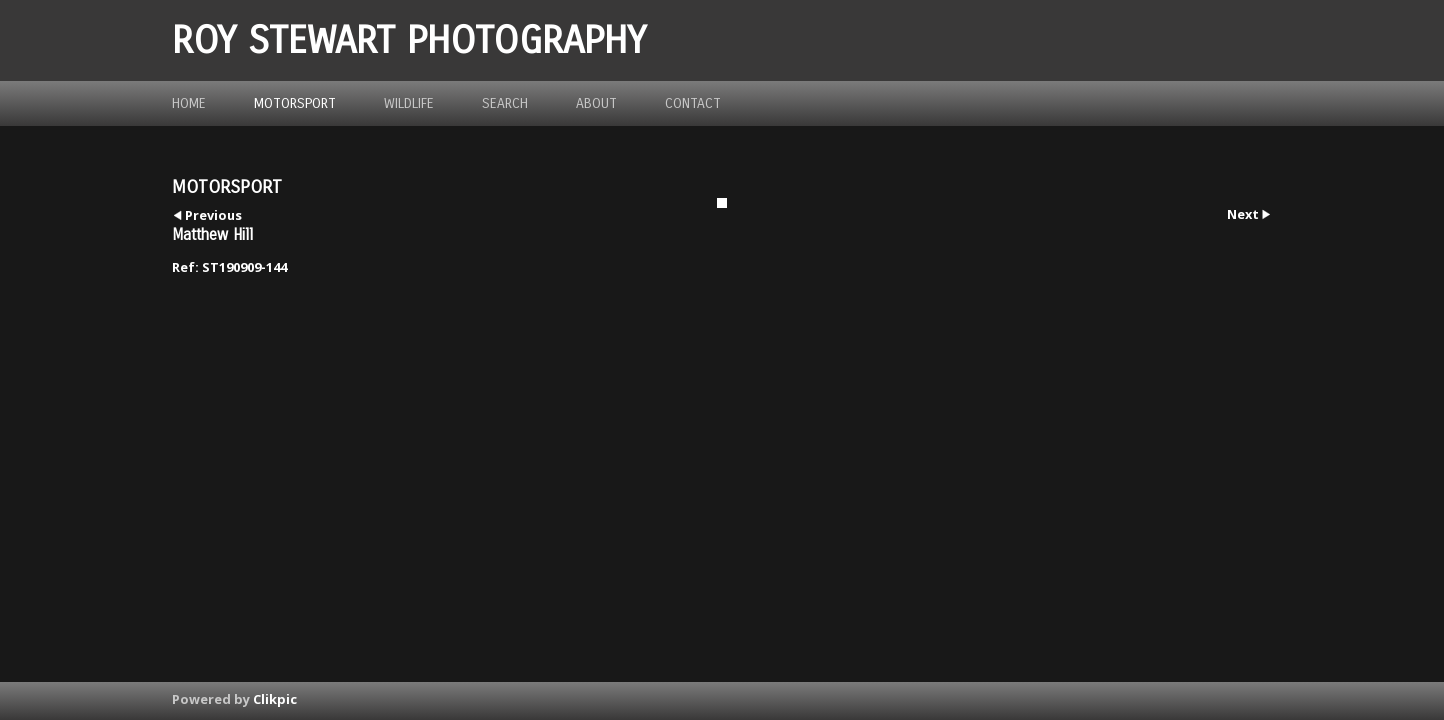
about (596, 103)
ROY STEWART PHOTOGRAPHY (409, 40)
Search (505, 103)
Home (189, 103)
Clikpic (275, 699)
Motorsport (295, 103)
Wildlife (409, 103)
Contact (693, 103)
